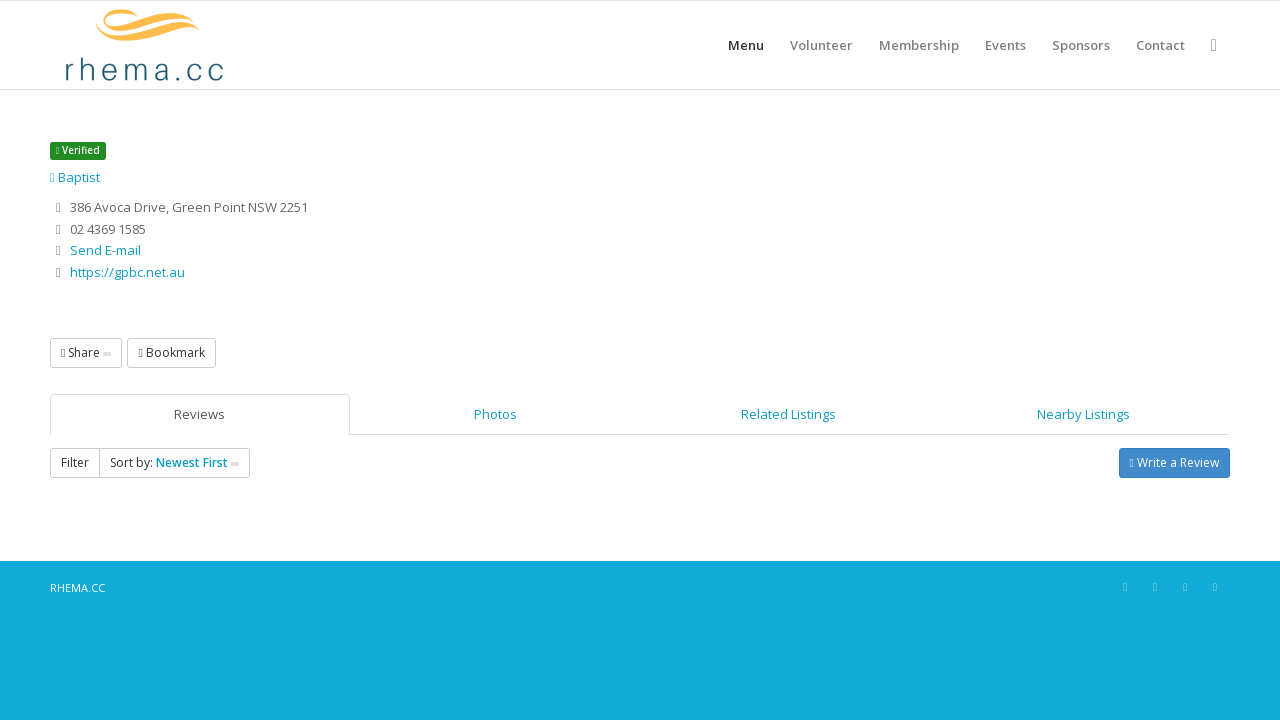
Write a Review (1174, 462)
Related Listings (788, 414)
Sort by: (174, 462)
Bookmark (171, 352)
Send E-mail (105, 250)
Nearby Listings (1083, 414)
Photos (495, 414)
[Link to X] (1185, 587)
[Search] (1214, 45)
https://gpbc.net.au (127, 272)
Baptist (75, 177)
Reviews (199, 414)
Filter (75, 462)
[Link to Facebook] (1125, 587)
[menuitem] (746, 45)
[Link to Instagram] (1155, 587)
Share (86, 352)
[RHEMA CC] (142, 45)
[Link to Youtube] (1215, 587)
